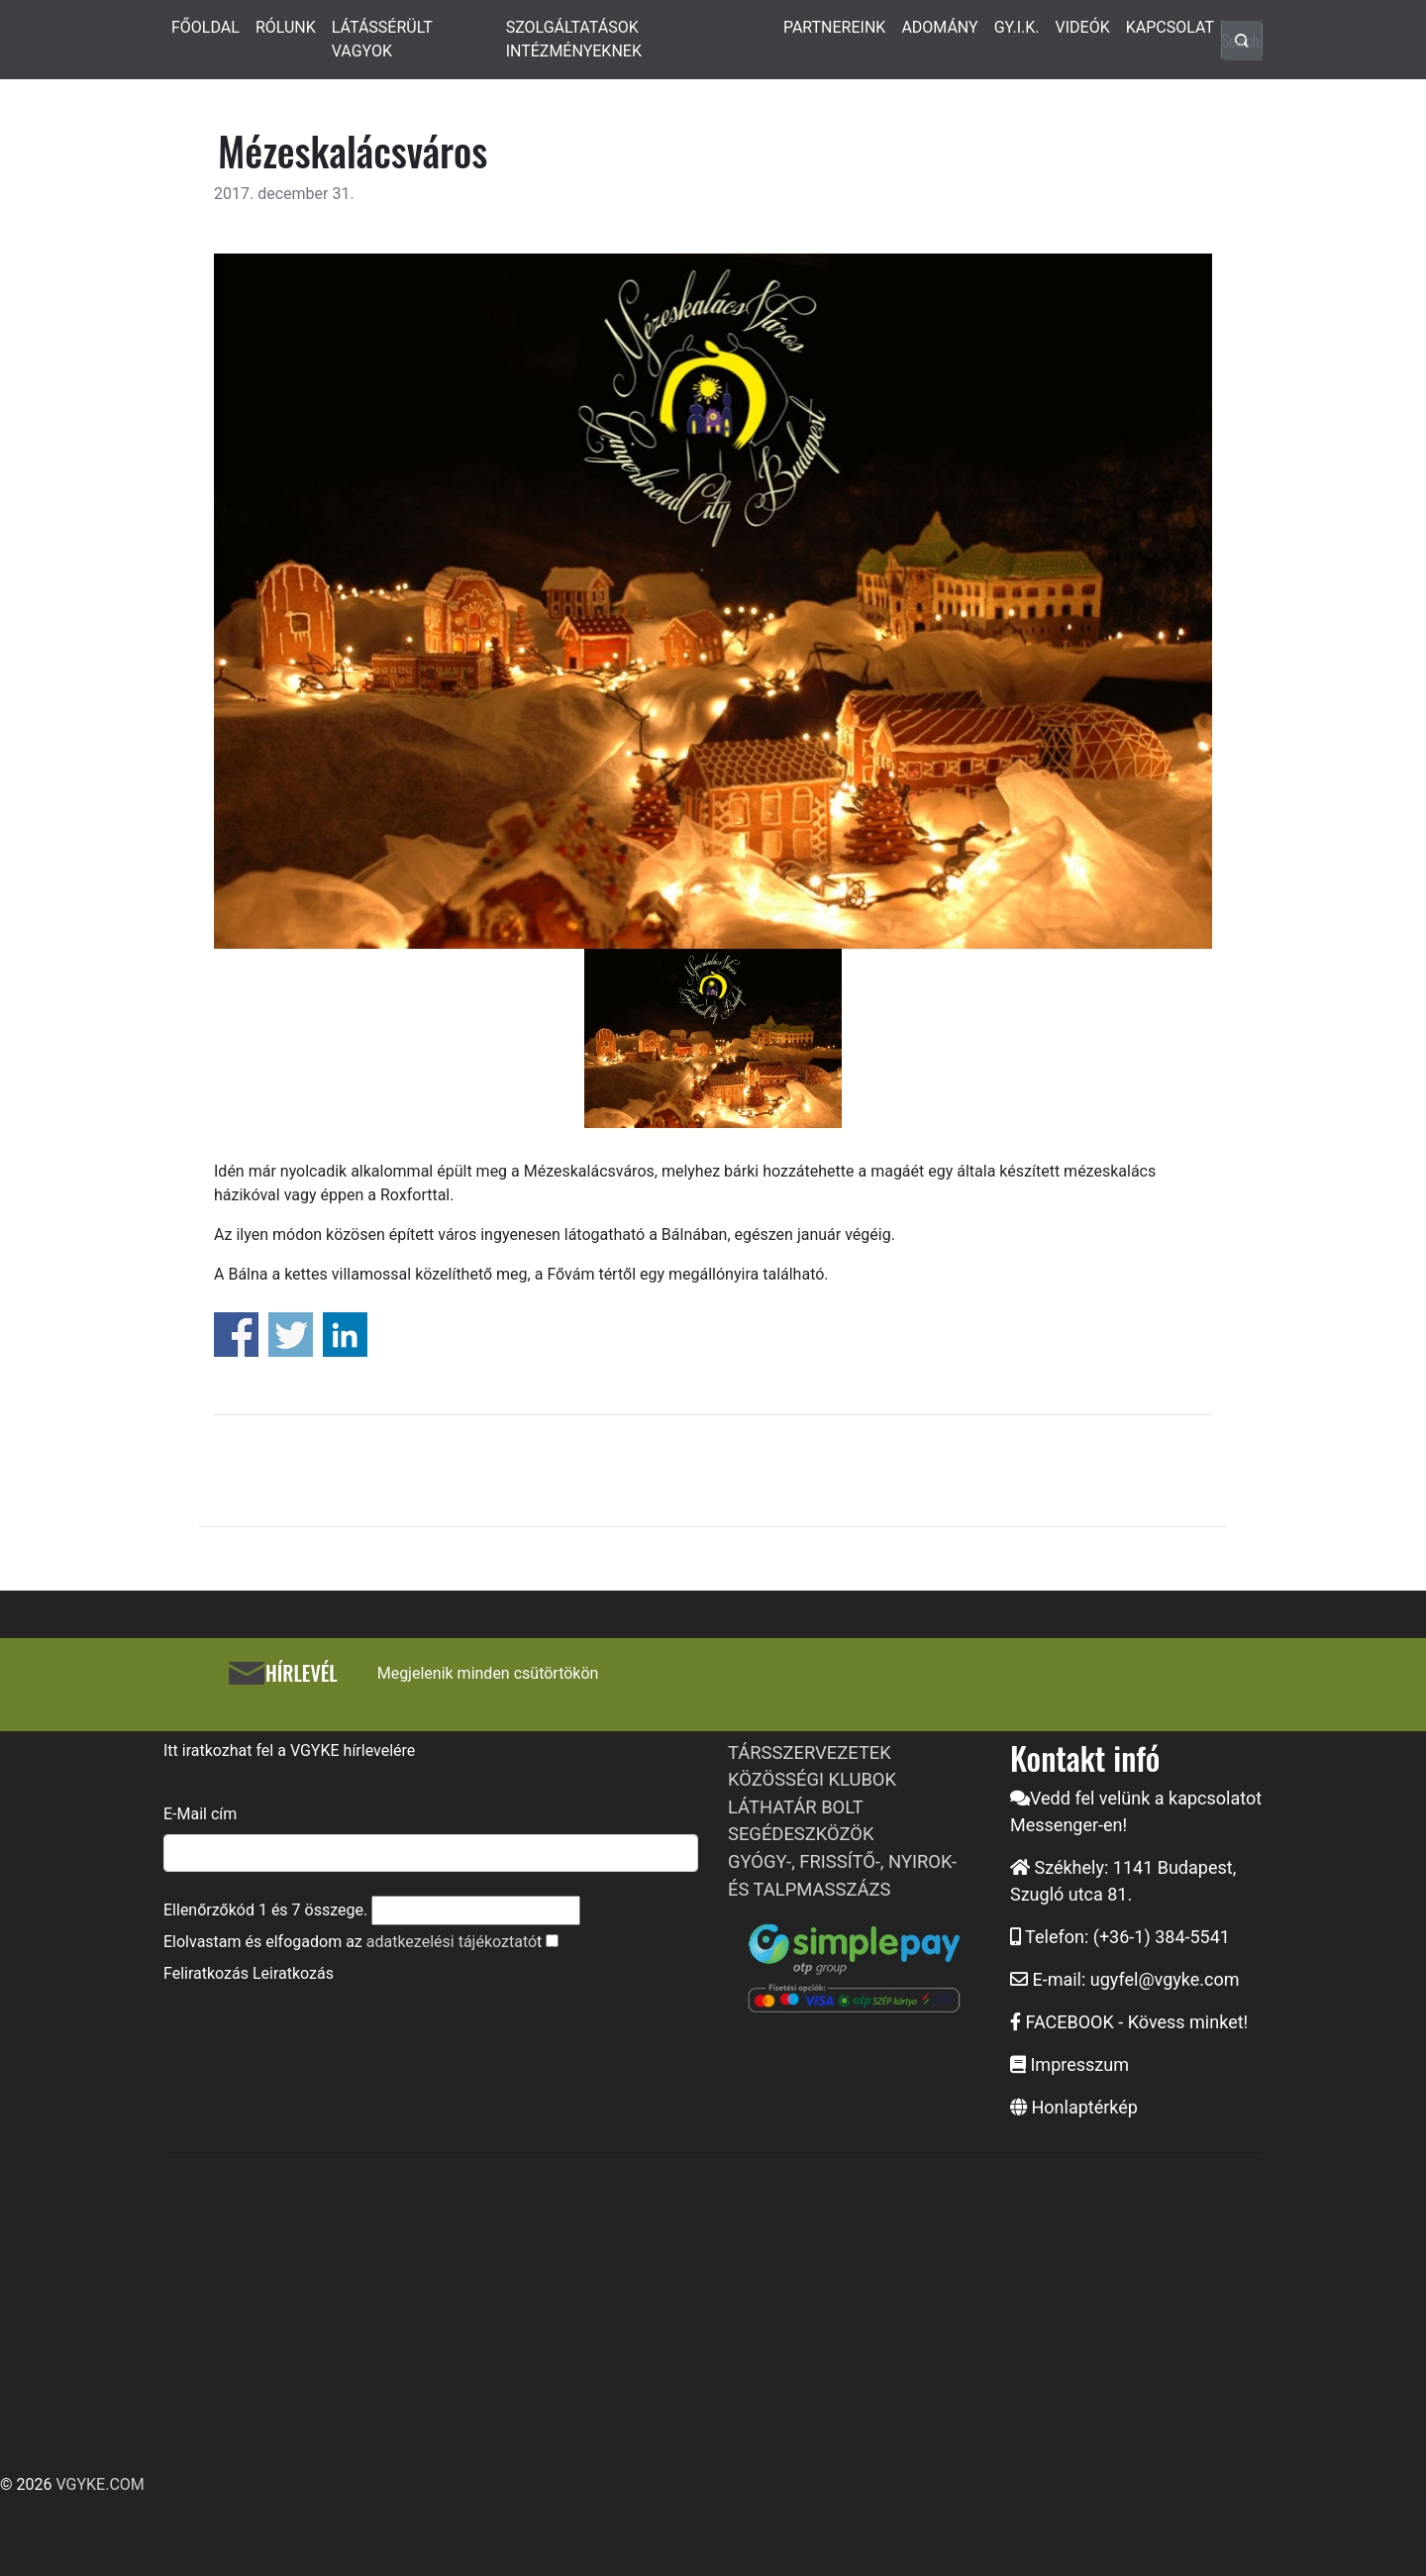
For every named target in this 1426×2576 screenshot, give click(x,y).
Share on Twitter (290, 1334)
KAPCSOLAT (1170, 27)
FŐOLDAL (205, 27)
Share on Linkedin (345, 1334)
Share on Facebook (236, 1334)
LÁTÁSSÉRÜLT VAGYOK (382, 39)
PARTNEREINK (834, 27)
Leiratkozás (293, 1973)
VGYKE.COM (99, 2484)
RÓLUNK (285, 27)
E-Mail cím (200, 1813)
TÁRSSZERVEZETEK (809, 1752)
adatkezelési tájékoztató (451, 1941)
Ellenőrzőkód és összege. (265, 1910)
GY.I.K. (1017, 27)
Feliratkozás (206, 1973)
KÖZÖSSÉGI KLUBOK (812, 1779)
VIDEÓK (1083, 27)
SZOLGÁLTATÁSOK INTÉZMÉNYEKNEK (574, 39)
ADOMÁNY (939, 27)
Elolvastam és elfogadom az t (352, 1941)
